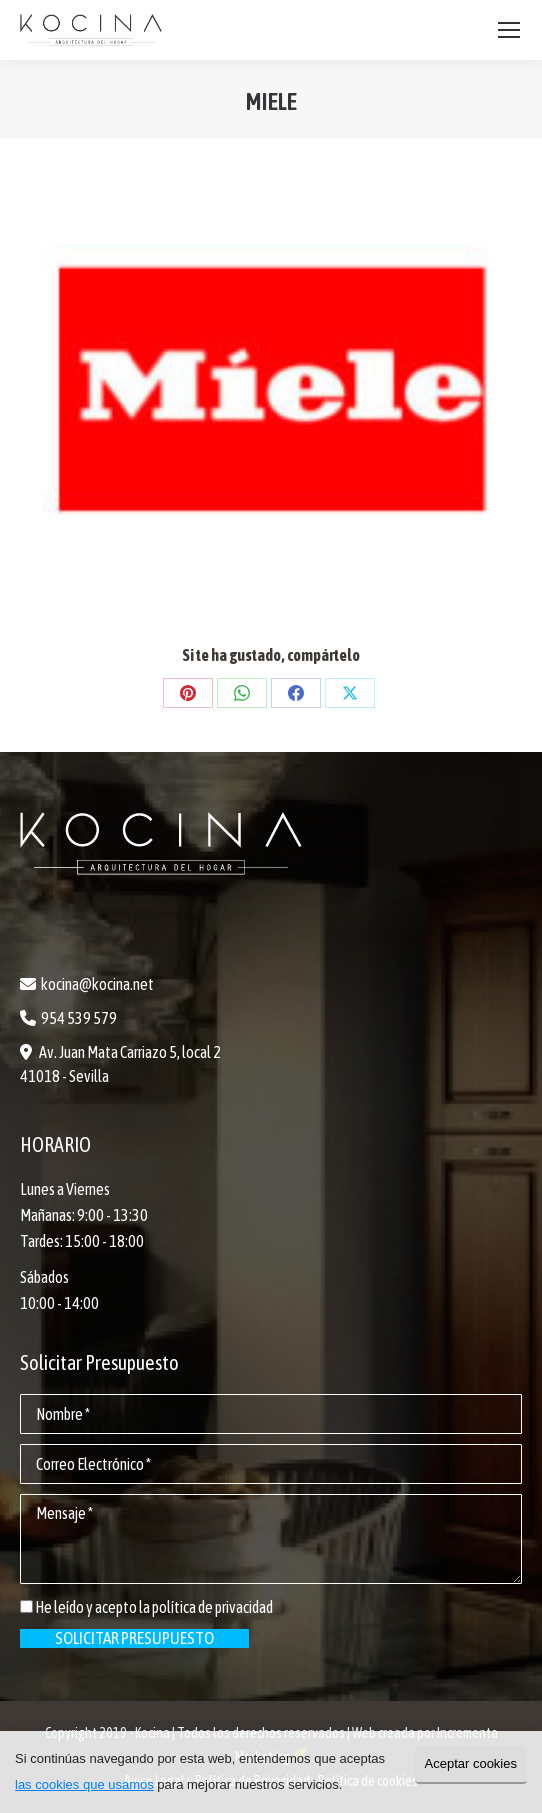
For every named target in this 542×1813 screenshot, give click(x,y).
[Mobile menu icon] (509, 30)
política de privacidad (212, 1607)
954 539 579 (79, 1018)
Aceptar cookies (471, 1763)
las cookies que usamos (84, 1784)
